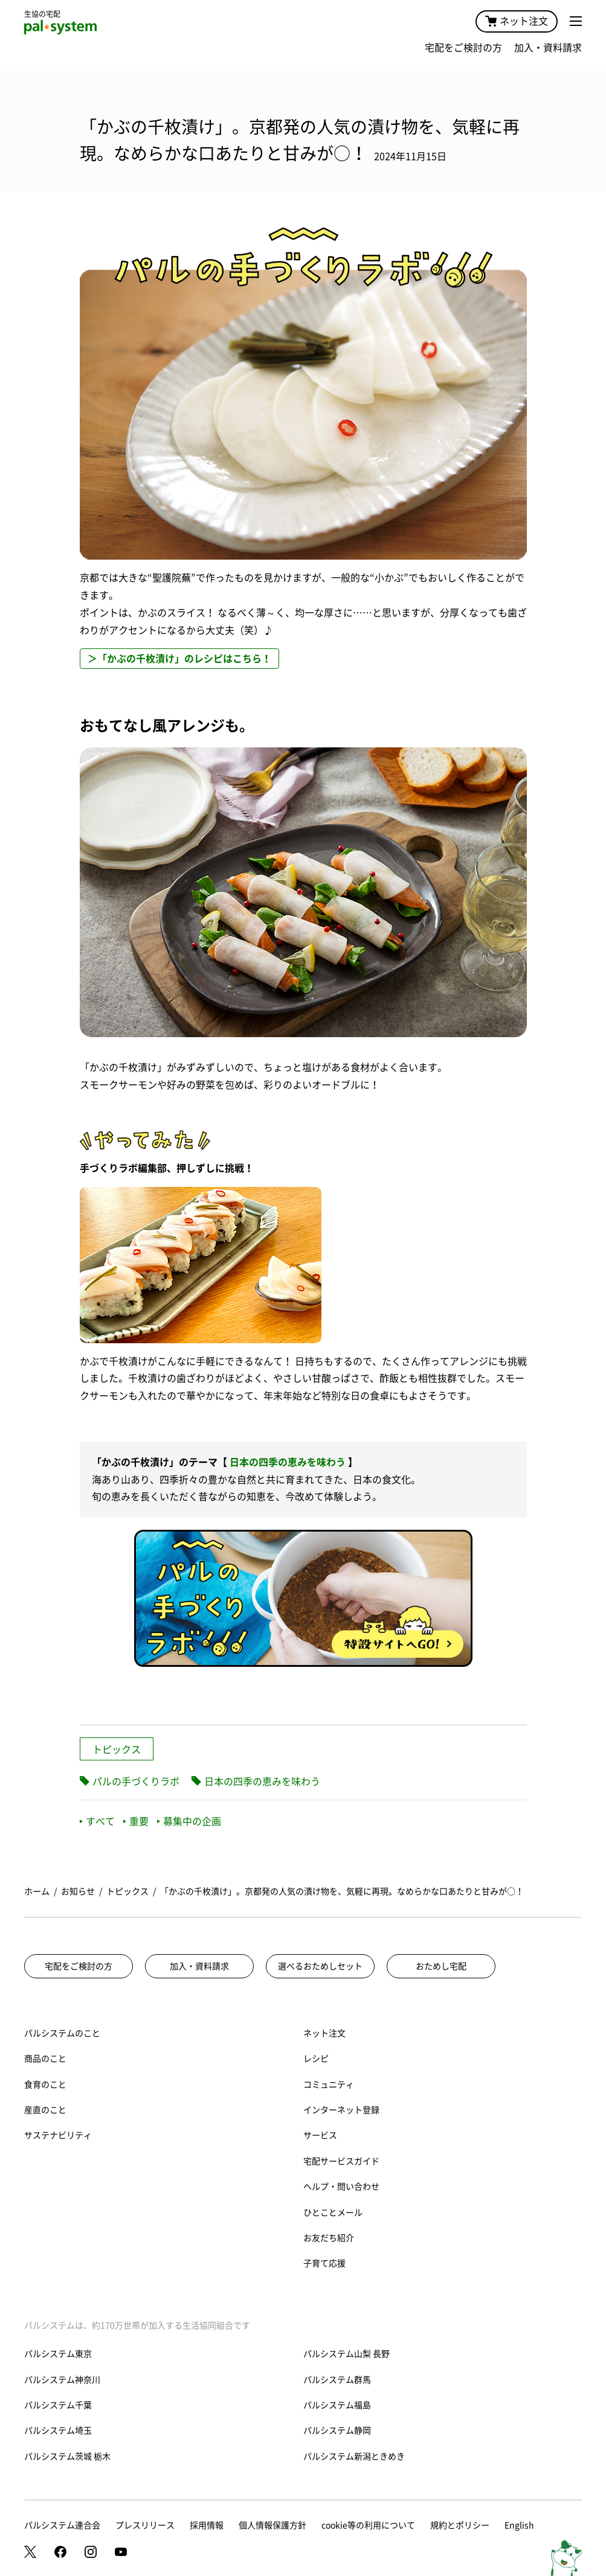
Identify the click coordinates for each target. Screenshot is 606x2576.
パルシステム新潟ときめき (354, 2456)
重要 (136, 1821)
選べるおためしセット (320, 1966)
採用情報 (207, 2525)
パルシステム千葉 (58, 2405)
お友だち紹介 (328, 2238)
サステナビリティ (58, 2135)
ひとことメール (333, 2212)
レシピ (316, 2058)
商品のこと (45, 2058)
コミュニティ (328, 2084)
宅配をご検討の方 (463, 48)
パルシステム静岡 (337, 2430)
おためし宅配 (441, 1966)
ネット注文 (516, 21)
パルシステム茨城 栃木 (67, 2456)
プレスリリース (145, 2525)
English (519, 2525)
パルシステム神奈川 (62, 2380)
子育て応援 (324, 2263)
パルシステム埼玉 (58, 2430)
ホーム (37, 1891)
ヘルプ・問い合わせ (341, 2186)
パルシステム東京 (58, 2354)
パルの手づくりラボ (135, 1781)
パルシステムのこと (62, 2033)
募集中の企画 (189, 1821)
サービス (320, 2135)
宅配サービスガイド (341, 2161)
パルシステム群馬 (337, 2380)
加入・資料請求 (548, 48)
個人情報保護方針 (272, 2525)
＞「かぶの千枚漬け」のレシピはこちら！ (179, 658)
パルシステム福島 (337, 2405)
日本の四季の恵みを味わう (288, 1462)
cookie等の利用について (368, 2525)
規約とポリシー (459, 2525)
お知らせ (78, 1891)
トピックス (116, 1749)
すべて (97, 1821)
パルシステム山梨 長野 (346, 2354)
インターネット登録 (341, 2110)
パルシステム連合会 (62, 2525)
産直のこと (45, 2110)
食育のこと (45, 2084)
